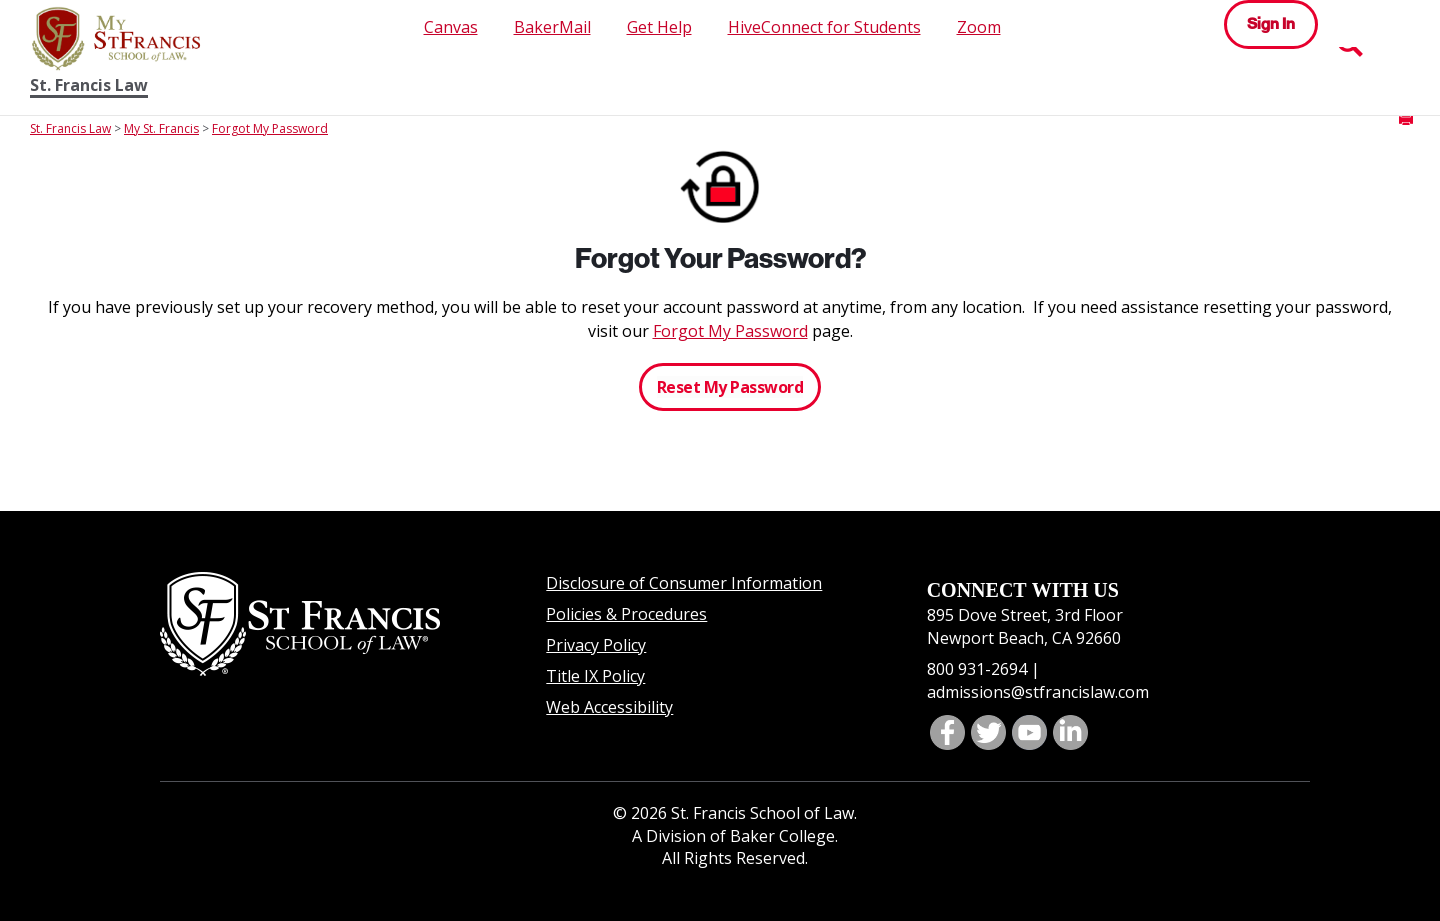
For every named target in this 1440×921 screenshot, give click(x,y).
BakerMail (552, 27)
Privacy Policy (596, 645)
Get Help (659, 27)
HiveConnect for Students (824, 27)
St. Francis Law (89, 85)
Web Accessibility (609, 707)
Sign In (1271, 23)
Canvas (451, 27)
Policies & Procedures (626, 614)
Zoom (979, 27)
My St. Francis (161, 128)
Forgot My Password (270, 128)
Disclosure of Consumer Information (684, 583)
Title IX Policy (595, 676)
